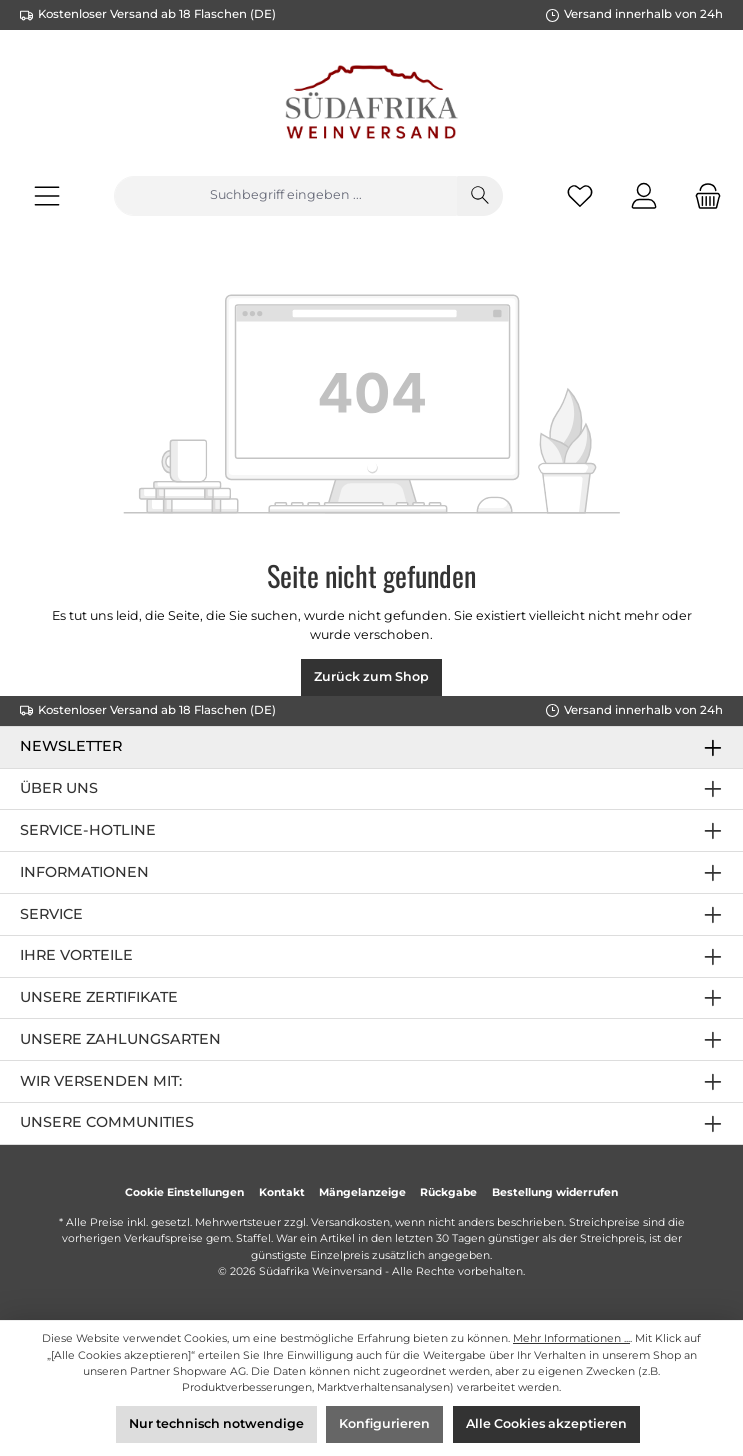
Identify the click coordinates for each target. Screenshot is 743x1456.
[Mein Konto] (644, 195)
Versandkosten (350, 1222)
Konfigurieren (384, 1423)
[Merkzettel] (580, 195)
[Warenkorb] (702, 195)
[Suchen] (480, 196)
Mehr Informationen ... (571, 1338)
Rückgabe (448, 1192)
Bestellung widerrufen (555, 1192)
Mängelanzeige (362, 1192)
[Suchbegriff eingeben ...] (285, 196)
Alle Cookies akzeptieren (546, 1423)
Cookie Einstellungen (184, 1192)
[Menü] (47, 195)
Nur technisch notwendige (216, 1423)
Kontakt (282, 1192)
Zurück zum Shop (371, 676)
